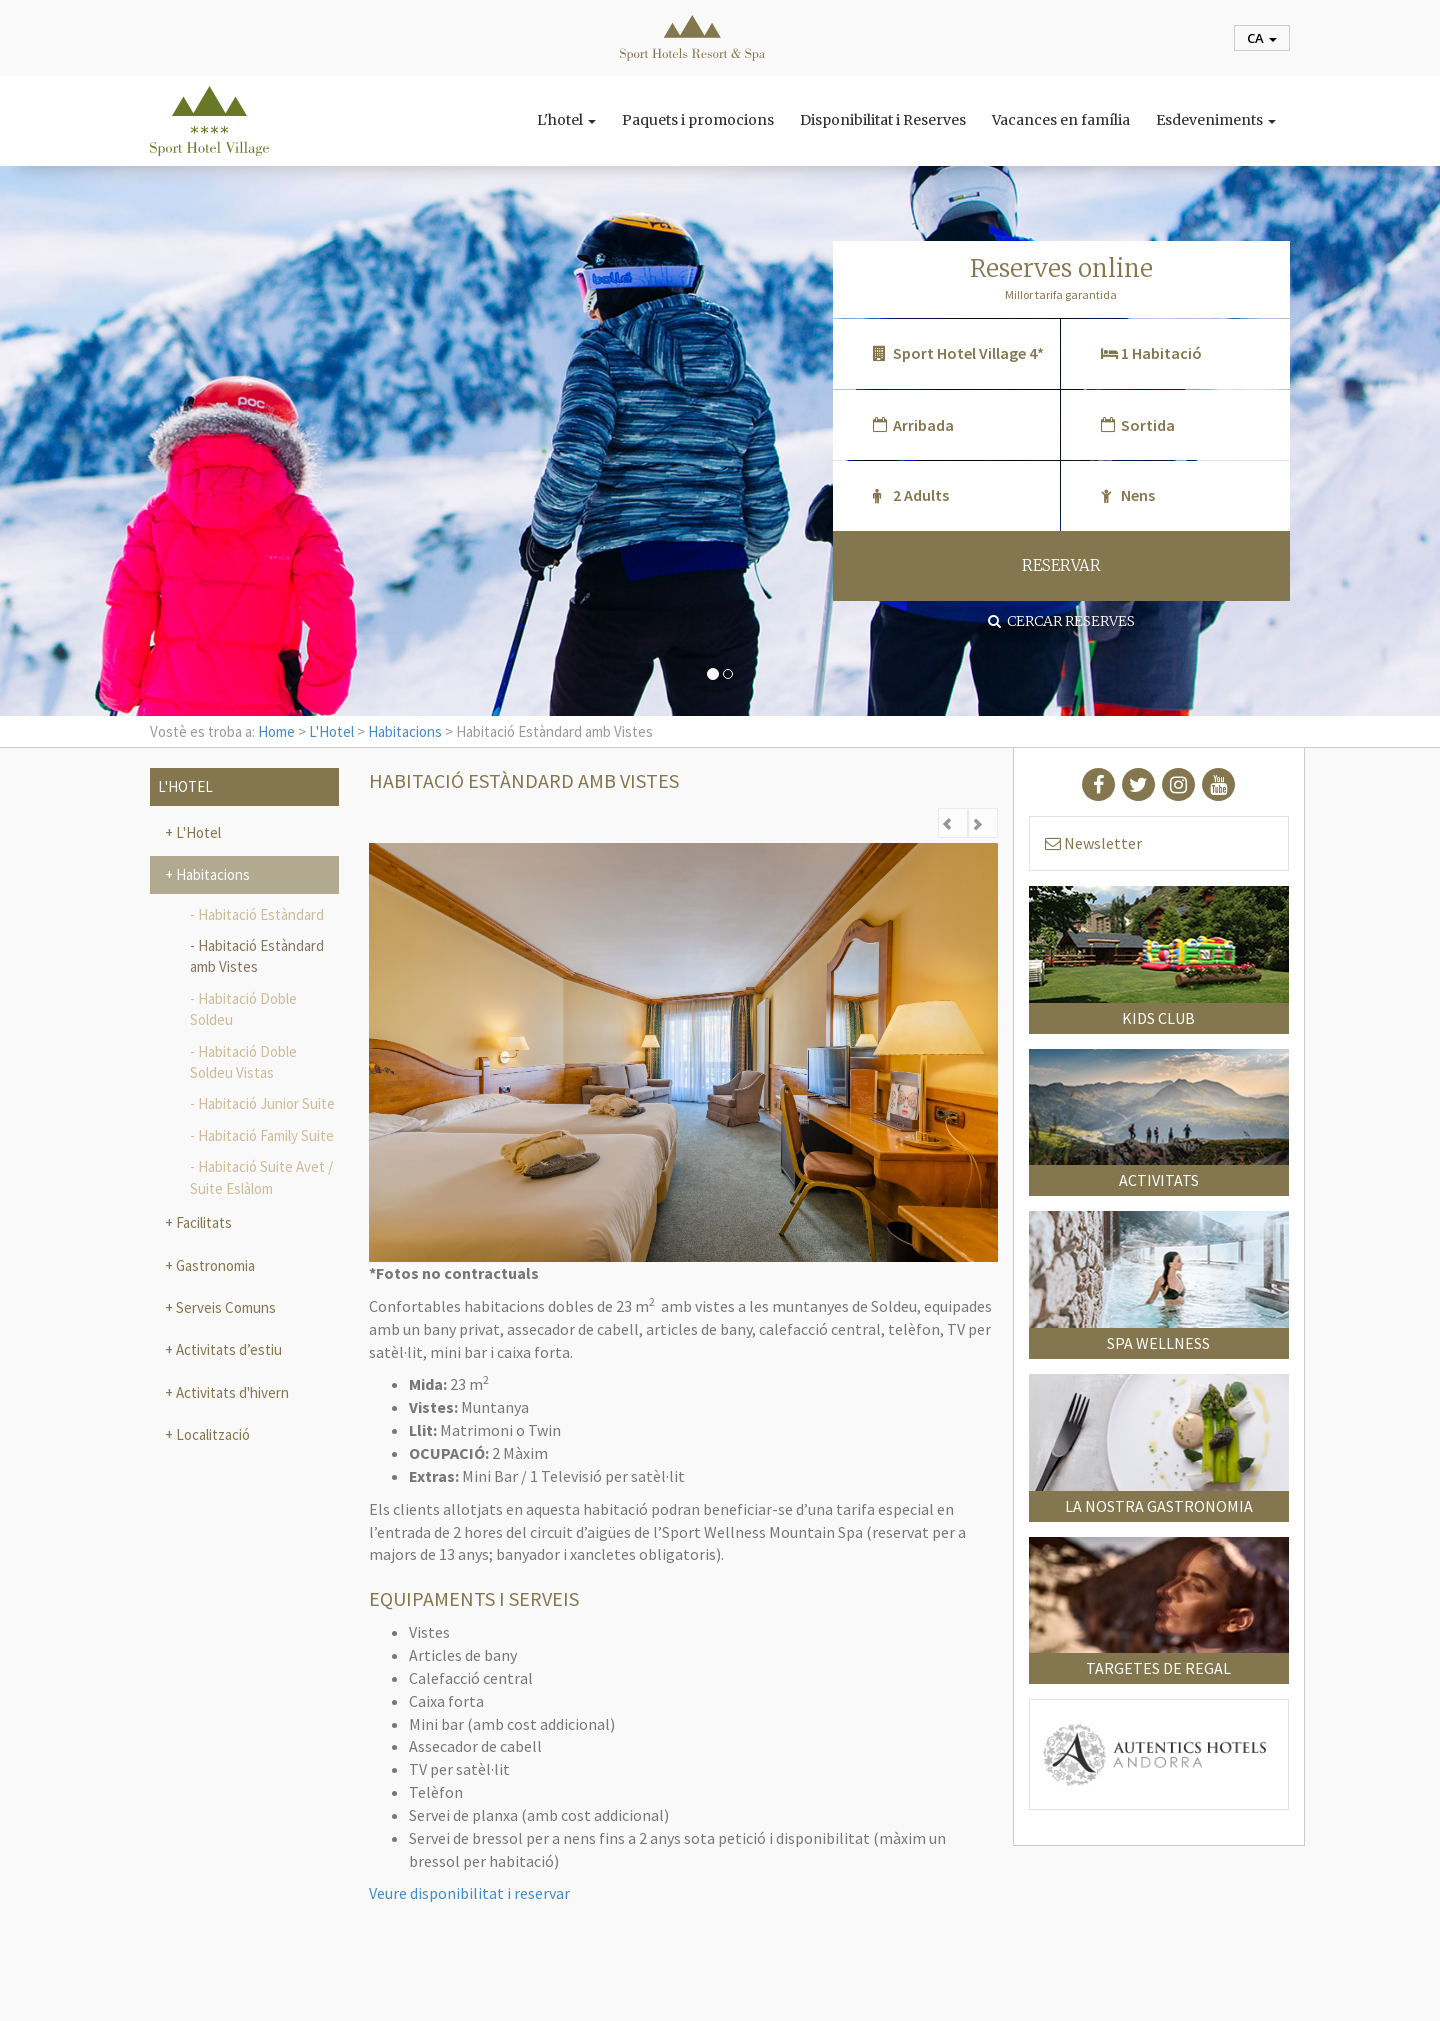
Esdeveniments (1216, 120)
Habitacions (405, 731)
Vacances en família (1061, 120)
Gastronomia (214, 1265)
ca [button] (1262, 38)
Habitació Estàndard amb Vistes (257, 956)
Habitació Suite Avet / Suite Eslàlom (261, 1177)
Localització (211, 1434)
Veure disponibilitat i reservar (469, 1893)
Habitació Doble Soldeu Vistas (243, 1062)
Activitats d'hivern (231, 1392)
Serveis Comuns (224, 1307)
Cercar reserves (1061, 621)
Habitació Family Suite (266, 1135)
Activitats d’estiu (227, 1349)
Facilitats (202, 1222)
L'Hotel (331, 731)
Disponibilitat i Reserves (883, 120)
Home (276, 731)
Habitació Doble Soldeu (243, 1009)
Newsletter (1093, 843)
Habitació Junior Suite (266, 1103)
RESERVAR (1061, 565)
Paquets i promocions (698, 120)
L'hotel (566, 120)
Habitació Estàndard (261, 914)
